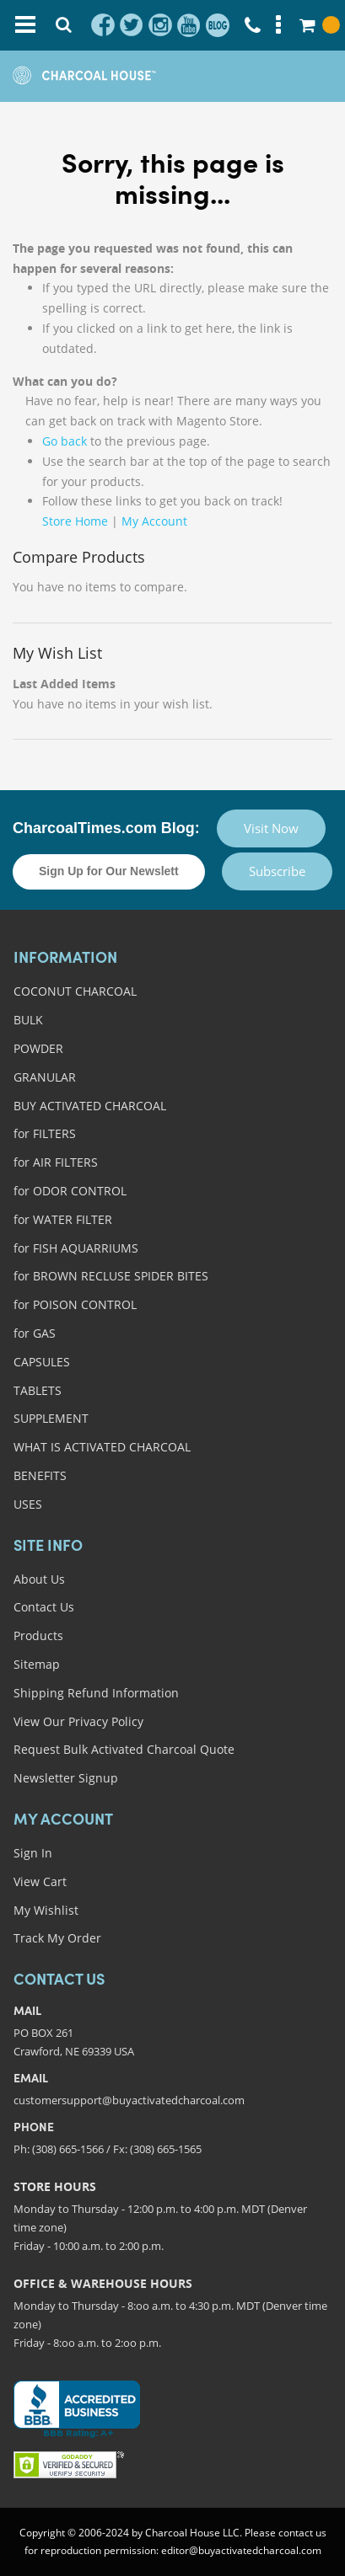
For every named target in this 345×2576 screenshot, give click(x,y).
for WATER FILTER (62, 1219)
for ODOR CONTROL (70, 1191)
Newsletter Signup (65, 1778)
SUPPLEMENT (51, 1418)
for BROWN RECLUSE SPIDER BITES (110, 1276)
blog (217, 25)
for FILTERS (44, 1133)
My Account (154, 521)
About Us (39, 1579)
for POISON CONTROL (75, 1304)
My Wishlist (45, 1910)
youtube (189, 25)
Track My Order (57, 1938)
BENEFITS (40, 1475)
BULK (28, 1020)
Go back (64, 441)
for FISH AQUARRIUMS (75, 1248)
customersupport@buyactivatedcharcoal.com (129, 2100)
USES (27, 1504)
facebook (103, 25)
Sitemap (36, 1664)
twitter (131, 25)
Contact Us (43, 1607)
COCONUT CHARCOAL (75, 991)
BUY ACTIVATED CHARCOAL (89, 1106)
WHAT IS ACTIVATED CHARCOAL (102, 1447)
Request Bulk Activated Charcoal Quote (123, 1749)
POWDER (38, 1048)
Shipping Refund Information (96, 1693)
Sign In (32, 1853)
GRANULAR (44, 1077)
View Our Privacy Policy (78, 1721)
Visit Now (271, 828)
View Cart (40, 1881)
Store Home (75, 521)
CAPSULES (41, 1362)
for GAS (34, 1333)
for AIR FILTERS (55, 1162)
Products (38, 1635)
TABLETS (37, 1390)
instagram (160, 25)
